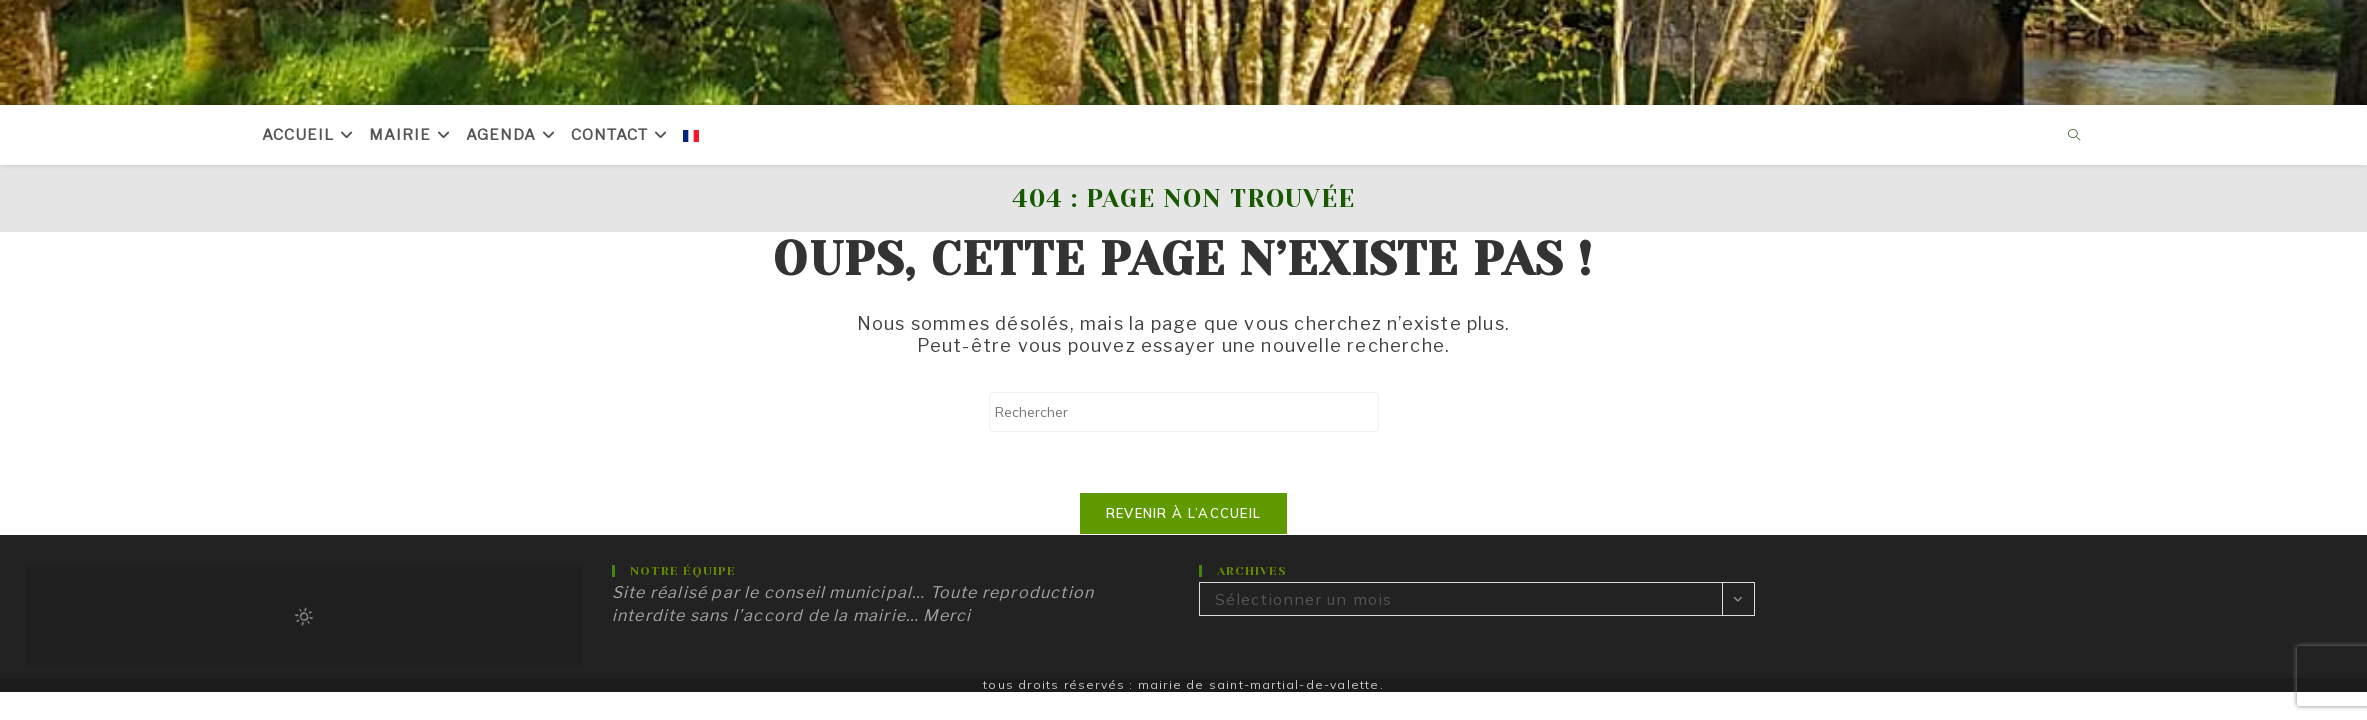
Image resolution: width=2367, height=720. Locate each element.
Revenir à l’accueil (1184, 513)
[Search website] (2075, 136)
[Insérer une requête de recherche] (1184, 412)
